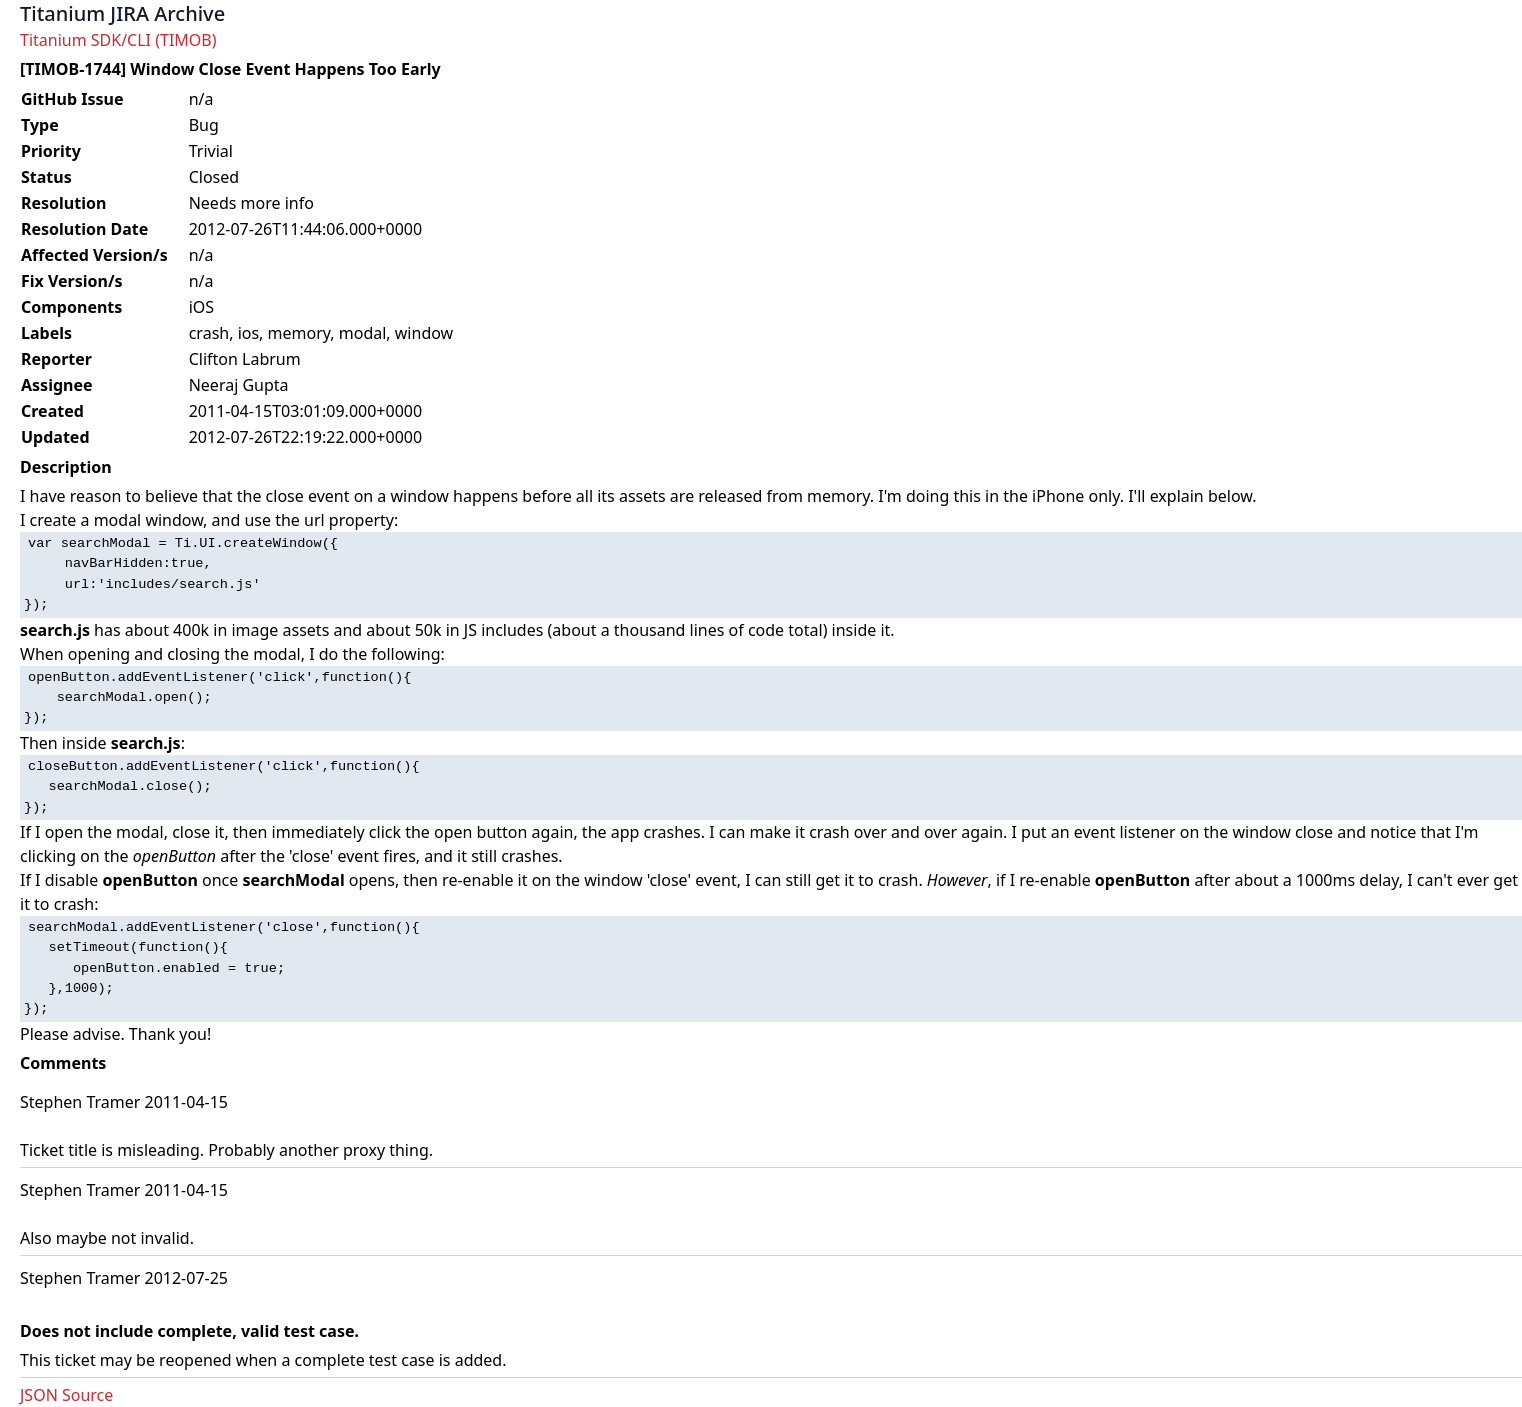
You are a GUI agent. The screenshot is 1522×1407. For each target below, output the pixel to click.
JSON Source (66, 1395)
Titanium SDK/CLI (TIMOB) (118, 40)
